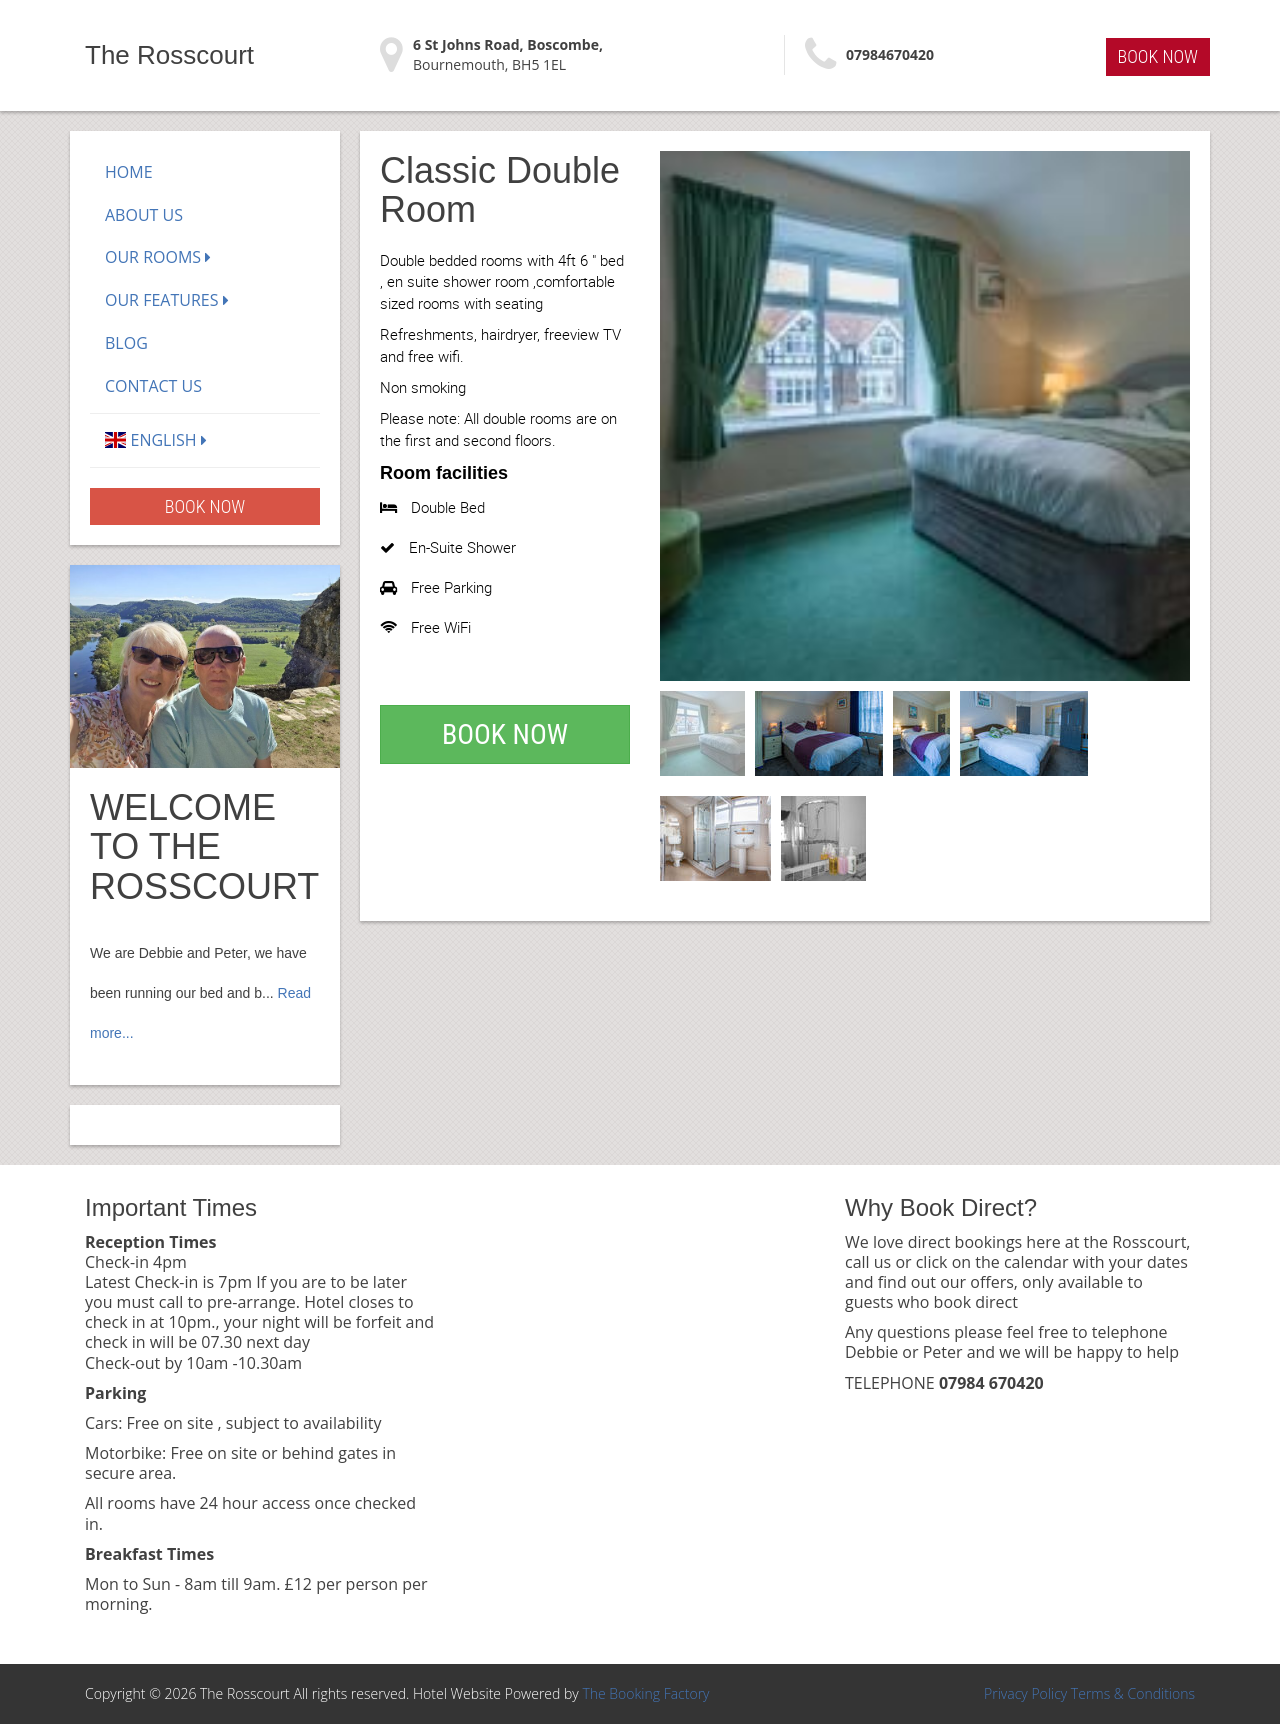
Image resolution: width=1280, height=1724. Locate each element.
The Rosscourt (169, 55)
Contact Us (153, 386)
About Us (144, 215)
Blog (126, 343)
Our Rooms (158, 257)
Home (129, 172)
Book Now (1158, 56)
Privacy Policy (1025, 1693)
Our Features (167, 300)
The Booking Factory (645, 1693)
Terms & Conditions (1133, 1693)
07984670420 (890, 54)
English (156, 440)
